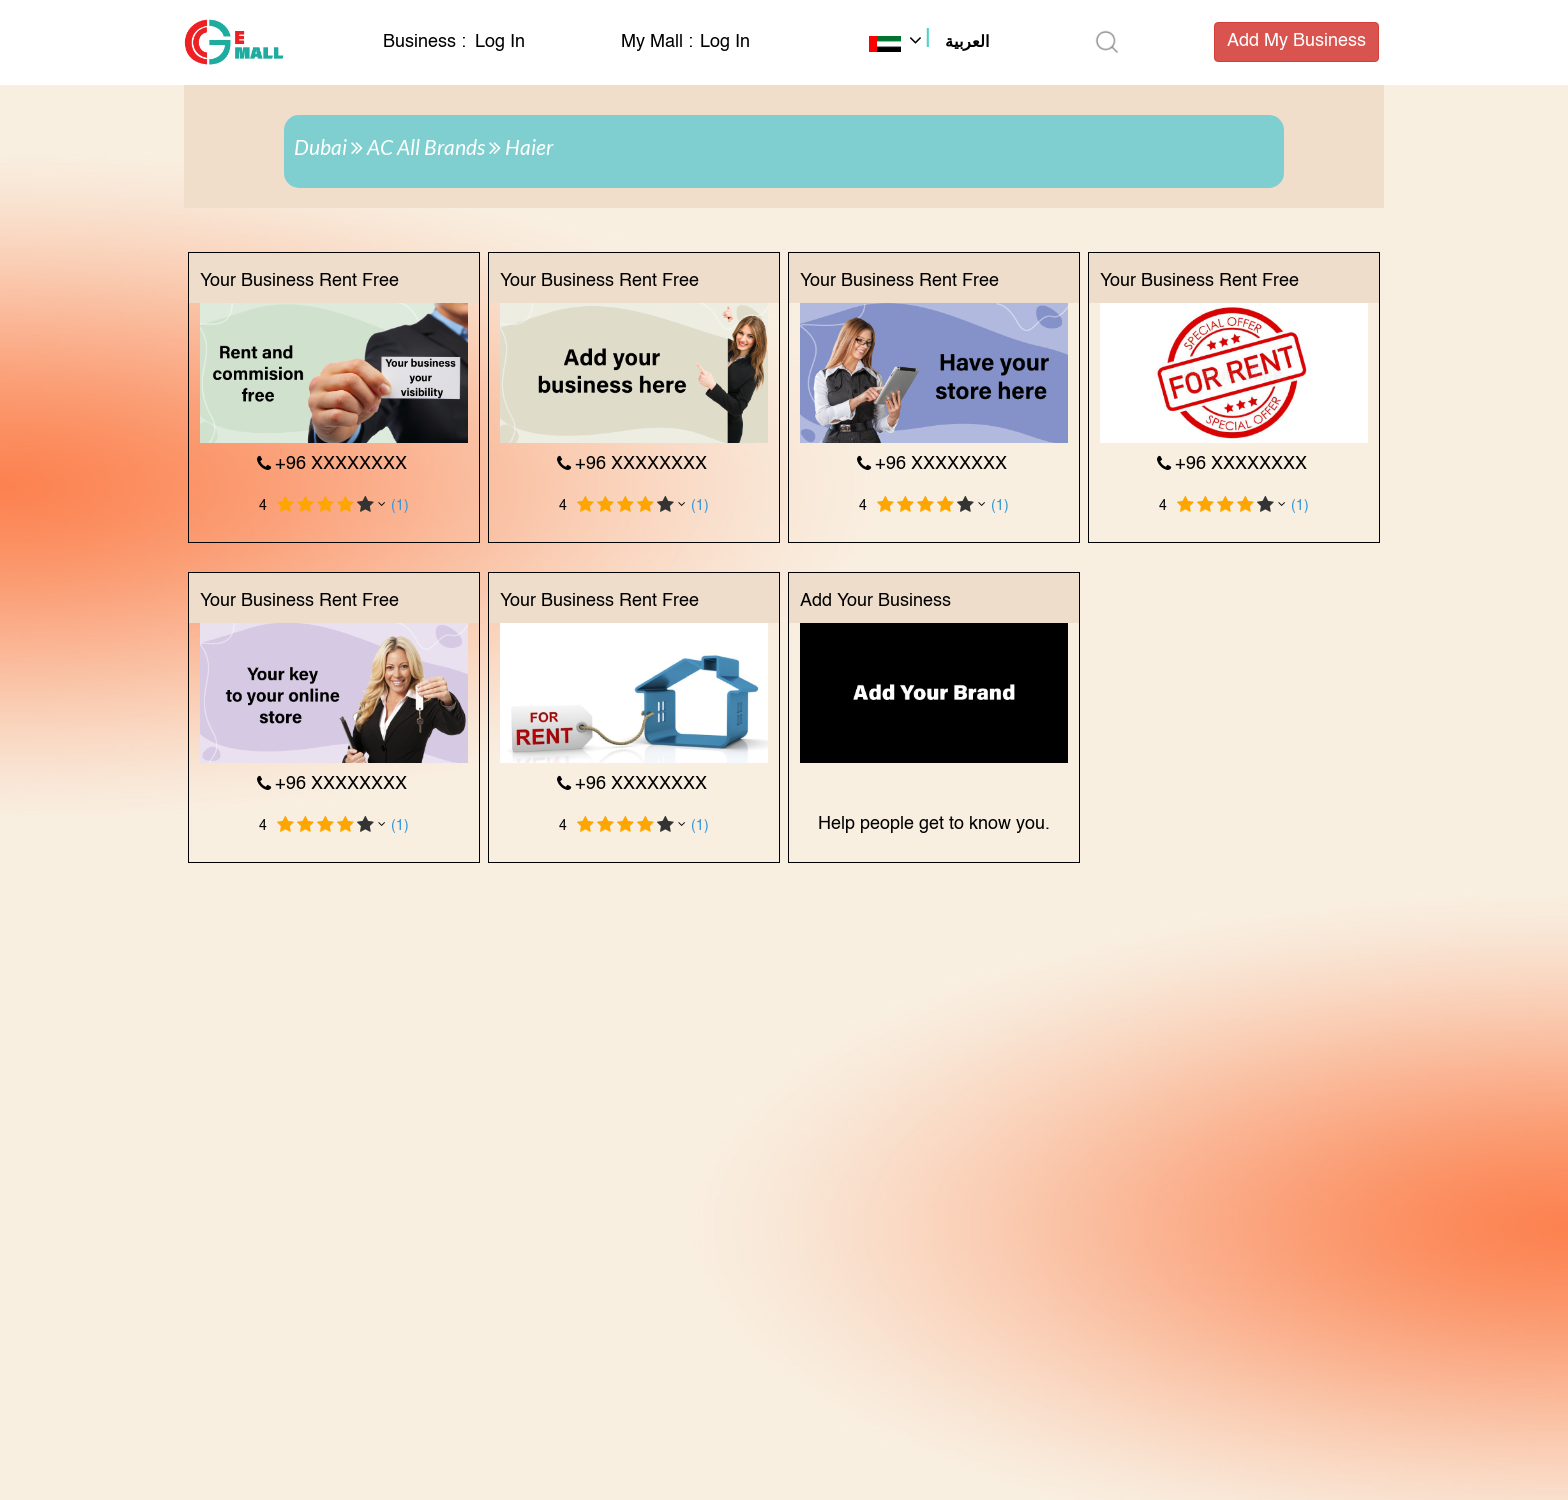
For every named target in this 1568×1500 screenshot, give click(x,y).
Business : (427, 42)
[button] (929, 44)
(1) (400, 506)
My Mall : (657, 42)
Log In (500, 42)
